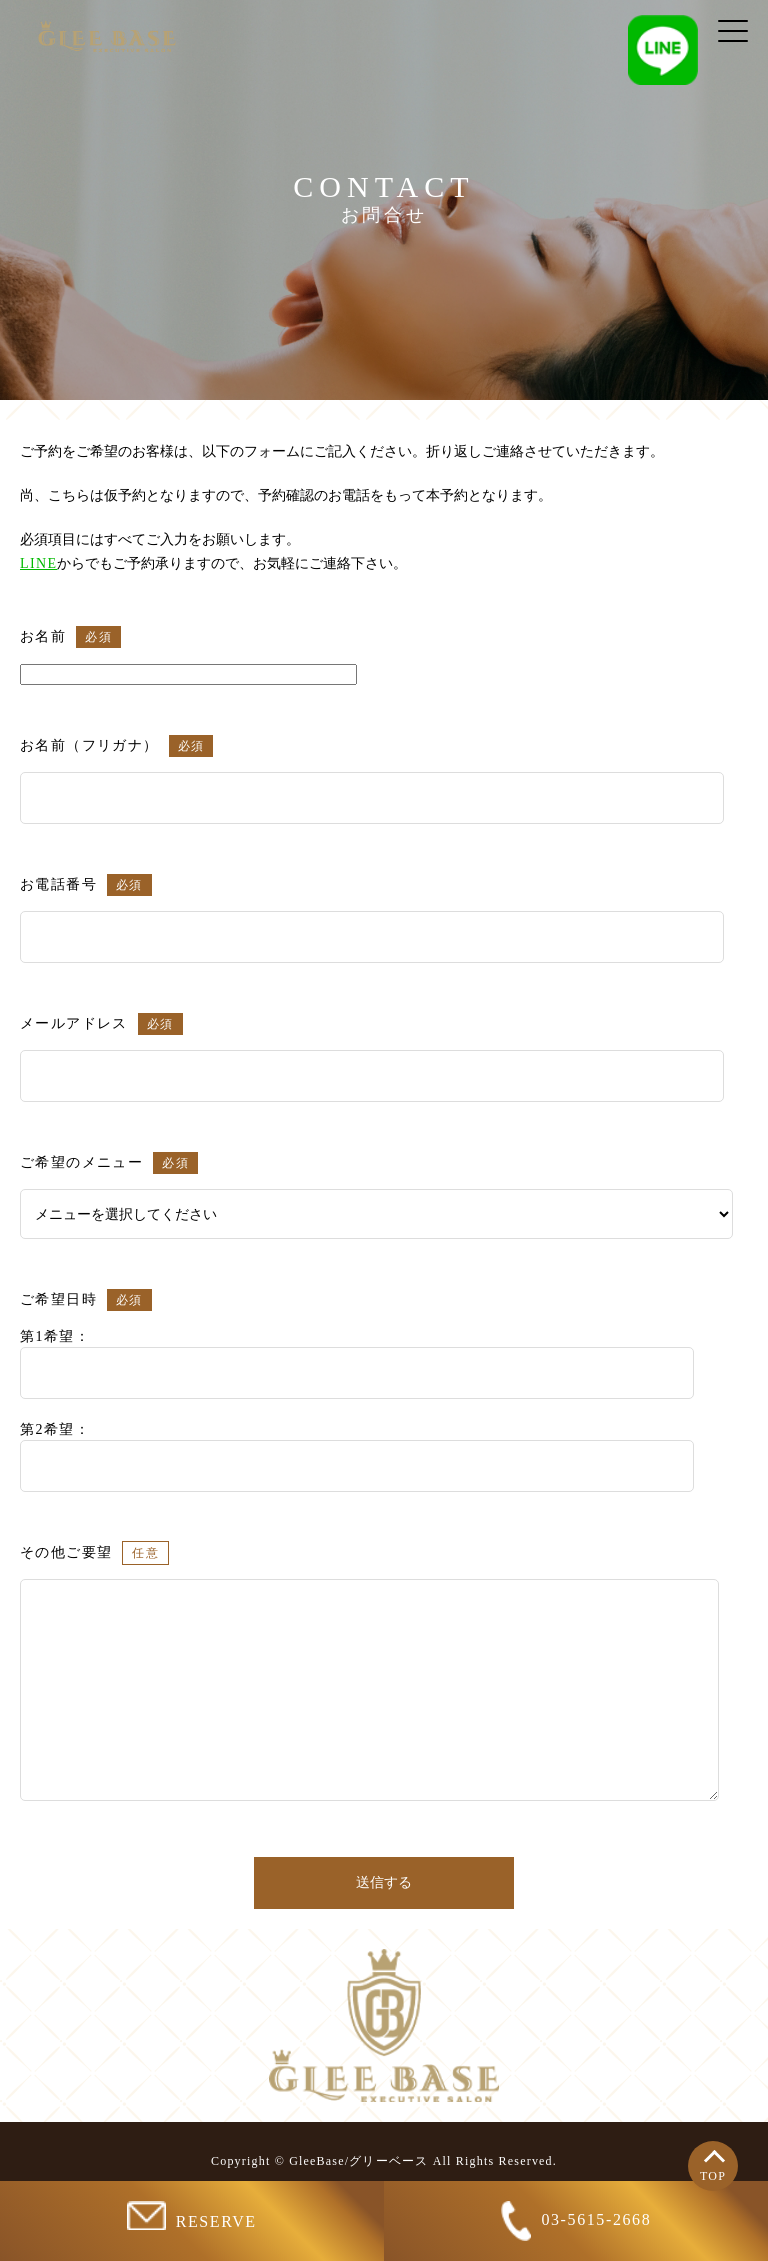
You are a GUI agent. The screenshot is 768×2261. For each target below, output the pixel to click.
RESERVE (191, 2215)
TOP (713, 2176)
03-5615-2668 (576, 2221)
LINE (38, 563)
